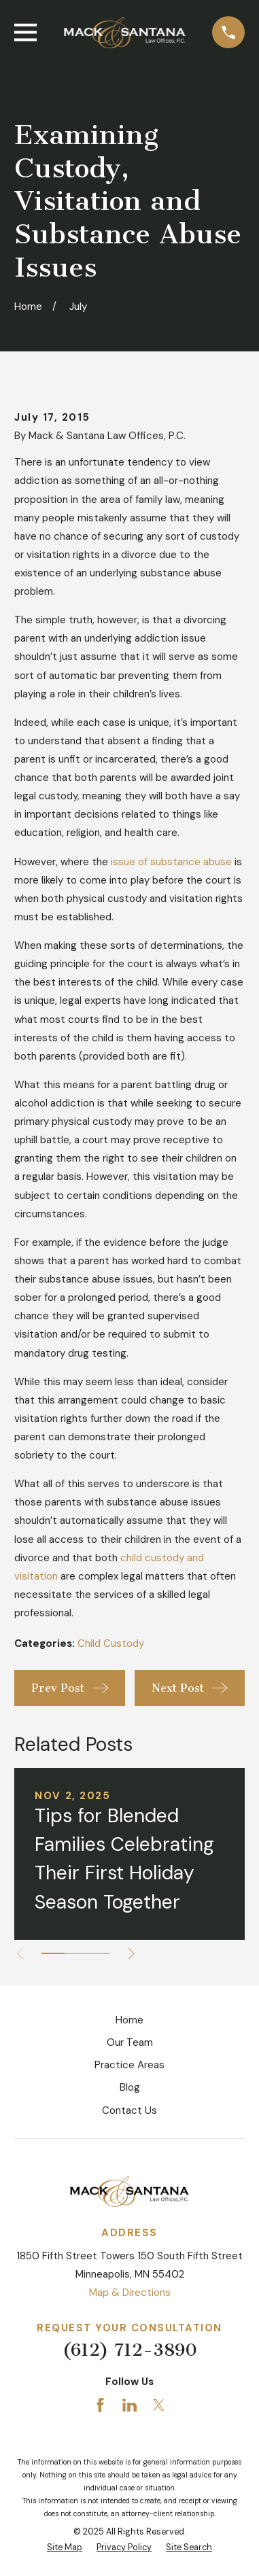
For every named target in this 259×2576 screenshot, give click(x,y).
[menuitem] (64, 2548)
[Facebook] (100, 2405)
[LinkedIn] (129, 2405)
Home (129, 2020)
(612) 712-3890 (130, 2350)
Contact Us (129, 2110)
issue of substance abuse (171, 862)
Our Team (130, 2042)
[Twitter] (159, 2405)
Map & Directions (130, 2292)
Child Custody (110, 1643)
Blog (130, 2087)
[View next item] (131, 1954)
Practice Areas (129, 2065)
